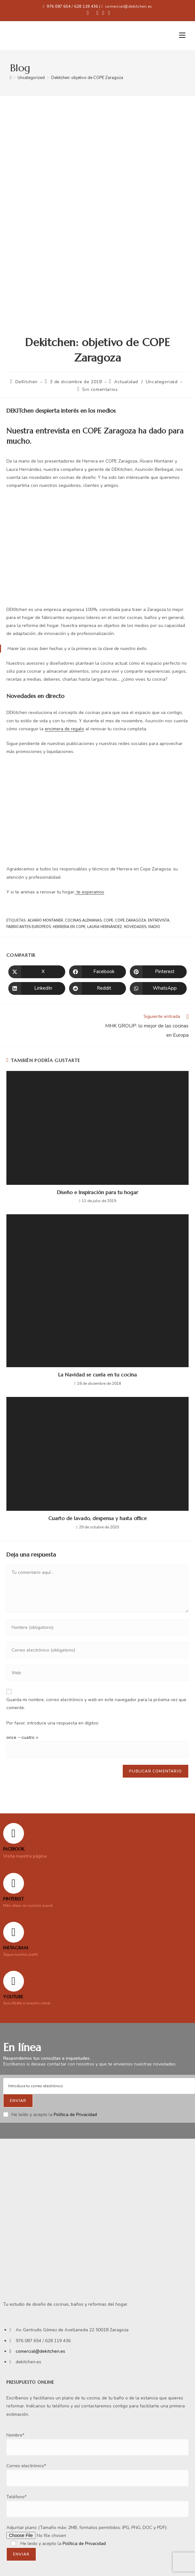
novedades (135, 926)
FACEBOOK (13, 1849)
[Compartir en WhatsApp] (158, 988)
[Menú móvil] (182, 35)
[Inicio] (11, 78)
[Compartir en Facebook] (97, 971)
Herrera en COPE (69, 926)
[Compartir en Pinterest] (158, 971)
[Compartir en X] (36, 971)
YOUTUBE (13, 1997)
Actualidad (126, 382)
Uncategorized (162, 382)
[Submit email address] (18, 2100)
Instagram (15, 1948)
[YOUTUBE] (13, 1981)
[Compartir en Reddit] (97, 988)
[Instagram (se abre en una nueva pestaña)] (103, 13)
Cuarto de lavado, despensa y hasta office (97, 1518)
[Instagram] (13, 1932)
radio (154, 926)
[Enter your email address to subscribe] (99, 2086)
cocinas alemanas (83, 920)
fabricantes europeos (28, 926)
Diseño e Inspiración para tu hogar (97, 1192)
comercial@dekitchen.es (128, 6)
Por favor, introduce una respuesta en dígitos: (52, 1723)
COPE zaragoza (130, 920)
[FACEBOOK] (13, 1833)
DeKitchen (26, 382)
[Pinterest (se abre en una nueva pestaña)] (97, 13)
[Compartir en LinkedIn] (36, 988)
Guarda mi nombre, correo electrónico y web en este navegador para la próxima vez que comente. (96, 1704)
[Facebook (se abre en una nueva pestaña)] (88, 13)
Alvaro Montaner (45, 920)
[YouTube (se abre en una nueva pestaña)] (108, 13)
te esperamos (89, 892)
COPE (108, 920)
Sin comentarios (100, 389)
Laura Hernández (104, 926)
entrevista (158, 920)
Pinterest (13, 1899)
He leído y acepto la (50, 2115)
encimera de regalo (64, 729)
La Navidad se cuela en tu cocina (97, 1374)
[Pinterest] (13, 1883)
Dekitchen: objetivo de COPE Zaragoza (87, 78)
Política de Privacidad (75, 2115)
